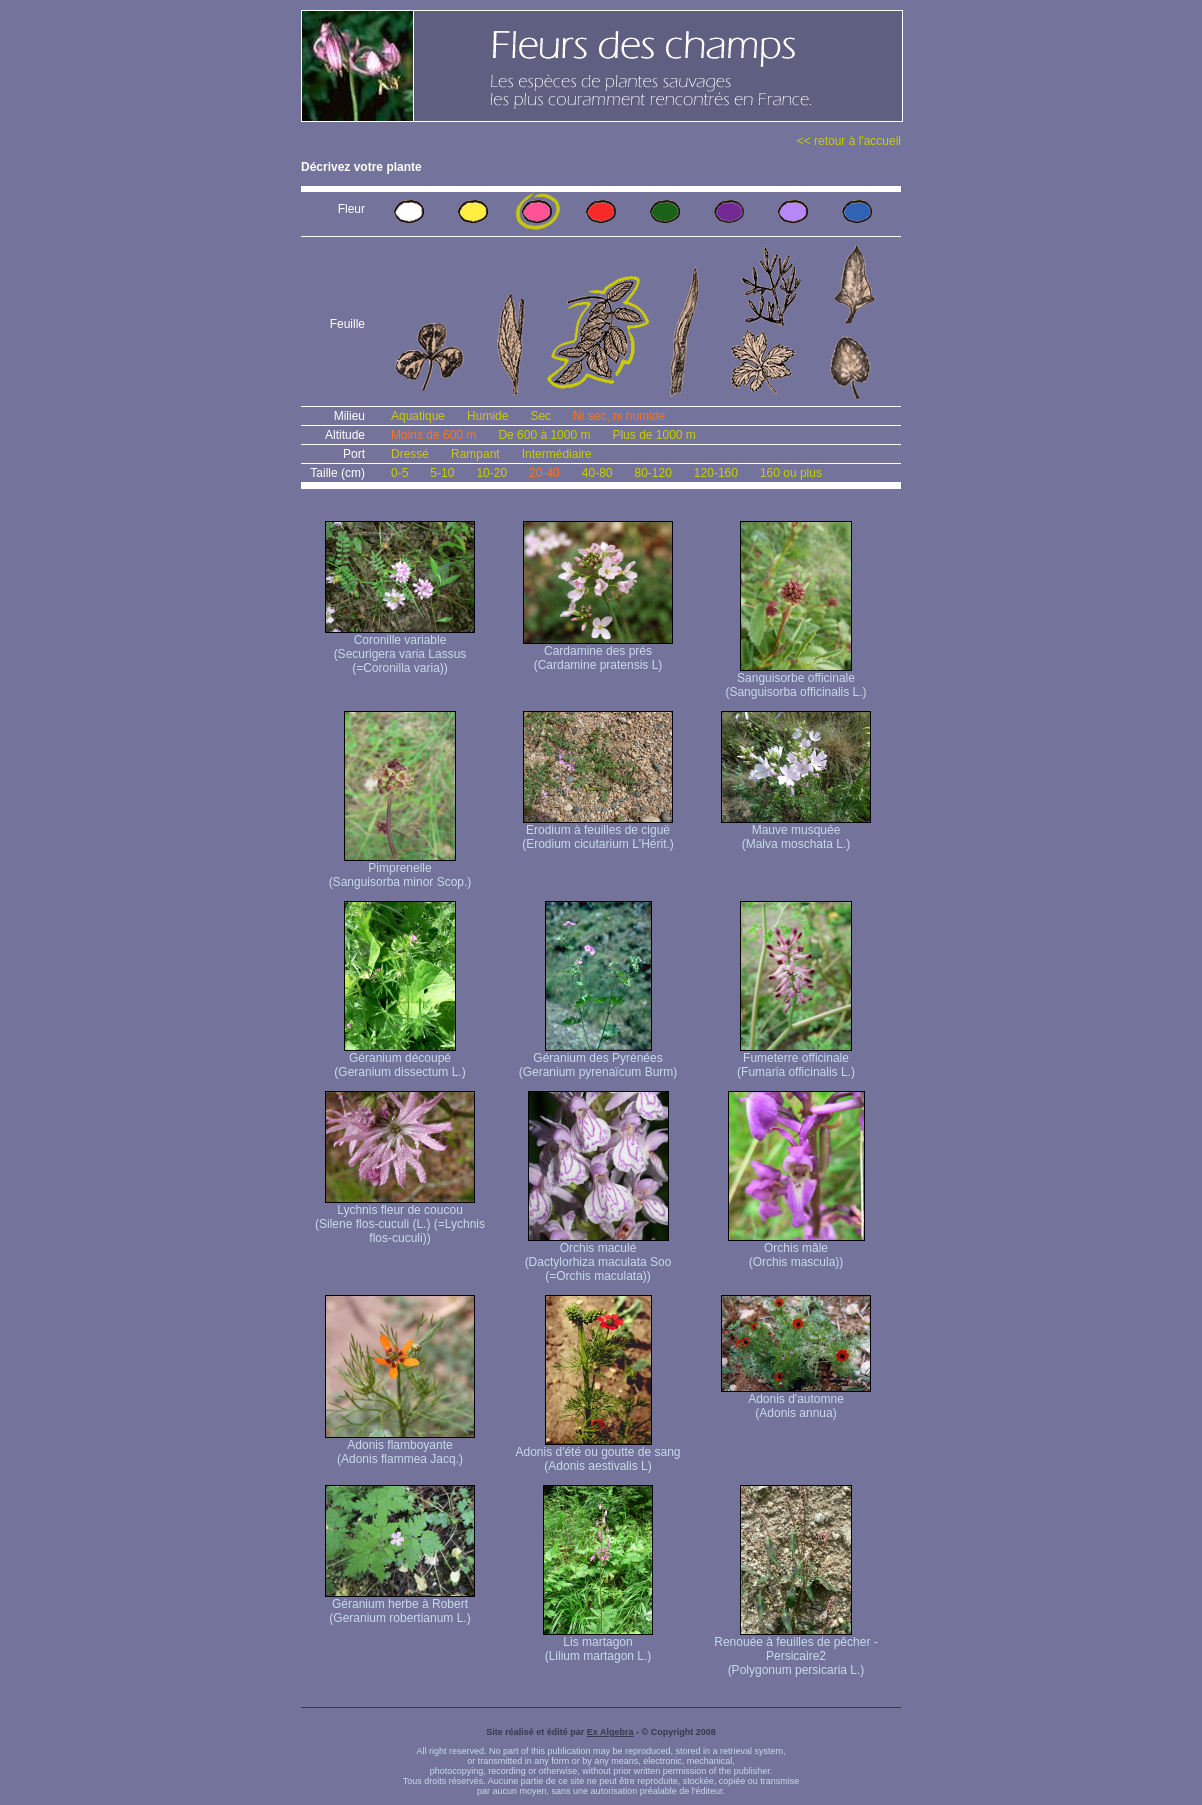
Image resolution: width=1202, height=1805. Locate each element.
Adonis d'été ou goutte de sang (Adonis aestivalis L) (597, 1453)
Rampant (475, 454)
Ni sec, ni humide (619, 416)
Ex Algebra (610, 1732)
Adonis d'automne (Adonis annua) (796, 1400)
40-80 (597, 473)
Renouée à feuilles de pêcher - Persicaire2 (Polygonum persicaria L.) (795, 1650)
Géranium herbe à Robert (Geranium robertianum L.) (400, 1605)
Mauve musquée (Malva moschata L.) (796, 831)
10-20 (491, 473)
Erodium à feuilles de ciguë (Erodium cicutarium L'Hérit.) (598, 831)
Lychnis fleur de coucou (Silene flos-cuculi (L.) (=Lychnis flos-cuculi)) (400, 1218)
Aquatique (418, 416)
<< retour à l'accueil (849, 141)
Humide (487, 416)
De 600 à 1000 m (544, 435)
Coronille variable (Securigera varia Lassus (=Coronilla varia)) (400, 648)
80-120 (652, 473)
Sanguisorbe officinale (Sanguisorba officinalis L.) (795, 679)
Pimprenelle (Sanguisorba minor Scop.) (400, 869)
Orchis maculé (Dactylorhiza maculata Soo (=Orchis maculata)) (598, 1256)
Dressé (410, 454)
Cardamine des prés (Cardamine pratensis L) (598, 652)
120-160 (716, 473)
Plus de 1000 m (653, 435)
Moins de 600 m (433, 435)
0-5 (399, 473)
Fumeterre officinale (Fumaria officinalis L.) (796, 1059)
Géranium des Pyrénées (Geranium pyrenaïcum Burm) (598, 1059)
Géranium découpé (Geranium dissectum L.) (399, 1059)
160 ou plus (791, 473)
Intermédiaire (557, 454)
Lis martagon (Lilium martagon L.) (598, 1643)
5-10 (442, 473)
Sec (540, 416)
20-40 (544, 473)
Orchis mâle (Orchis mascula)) (796, 1249)
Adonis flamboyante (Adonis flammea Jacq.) (400, 1446)
